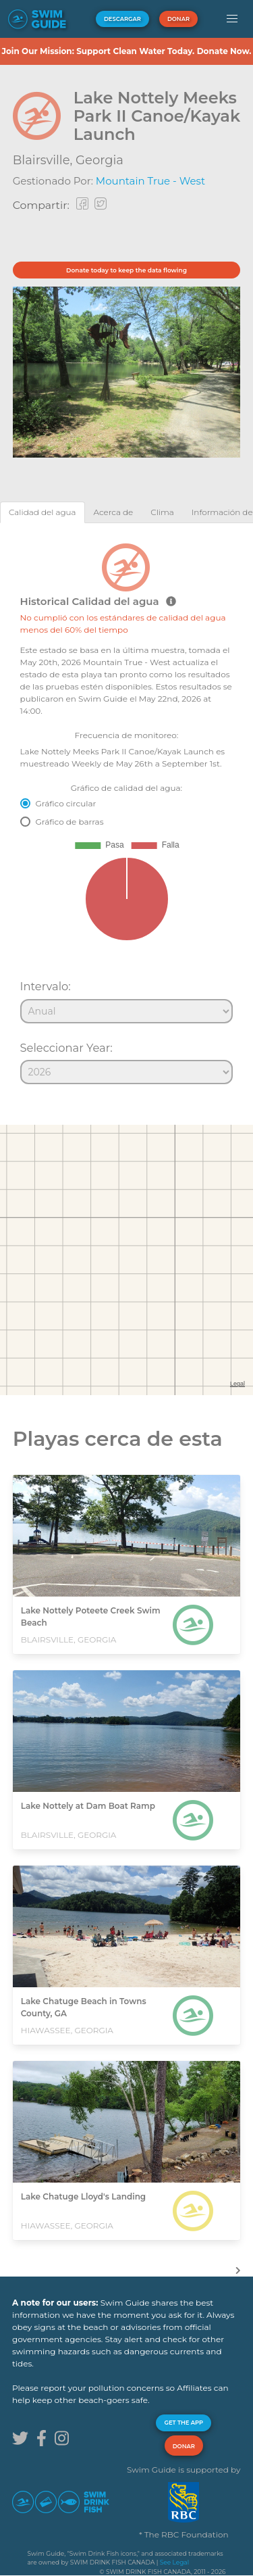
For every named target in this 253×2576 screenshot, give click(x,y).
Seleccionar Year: (66, 1047)
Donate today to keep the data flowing (126, 270)
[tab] (42, 512)
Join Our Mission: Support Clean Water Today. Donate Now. (126, 51)
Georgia (99, 160)
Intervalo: (45, 986)
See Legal (174, 2562)
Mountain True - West (150, 180)
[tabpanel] (126, 807)
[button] (232, 19)
